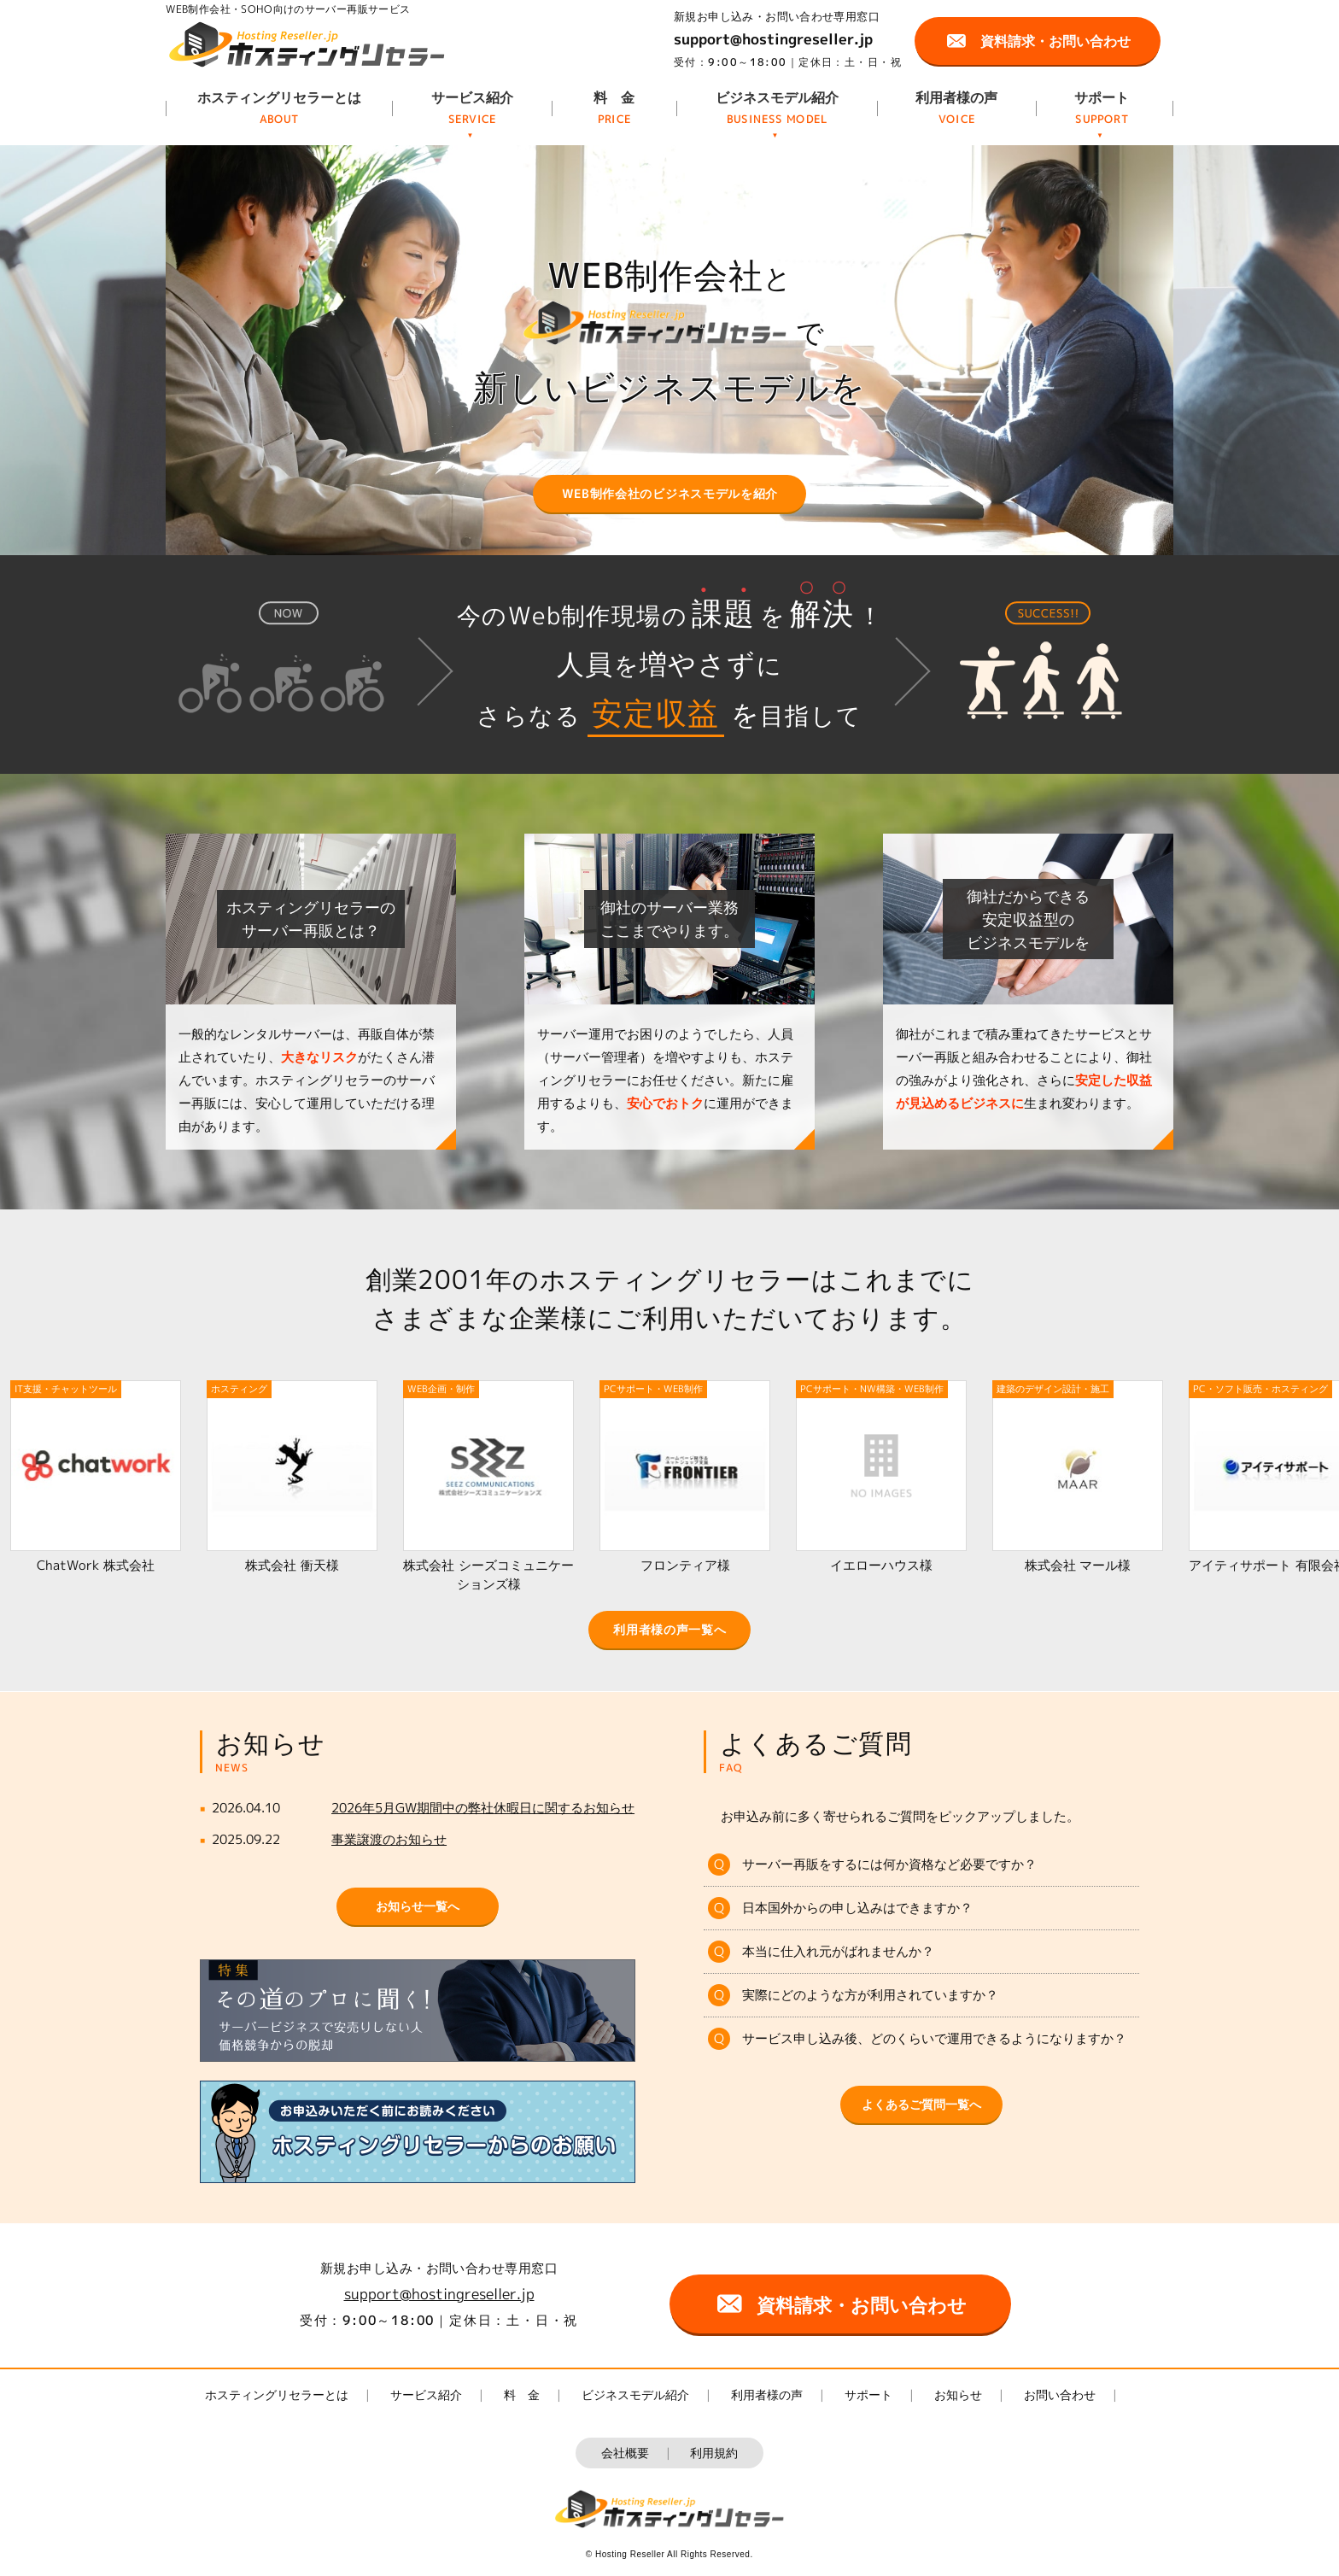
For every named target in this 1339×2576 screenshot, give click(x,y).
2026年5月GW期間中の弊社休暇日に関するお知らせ (482, 1808)
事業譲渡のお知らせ (389, 1839)
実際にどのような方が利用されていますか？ (870, 1995)
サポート (1101, 97)
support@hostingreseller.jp (773, 39)
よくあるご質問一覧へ (921, 2104)
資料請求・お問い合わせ (1055, 41)
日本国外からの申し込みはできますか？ (857, 1908)
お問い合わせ (1060, 2394)
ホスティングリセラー (307, 44)
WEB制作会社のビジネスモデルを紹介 (670, 493)
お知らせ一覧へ (417, 1906)
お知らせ (958, 2394)
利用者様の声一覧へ (669, 1629)
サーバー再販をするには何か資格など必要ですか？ (889, 1864)
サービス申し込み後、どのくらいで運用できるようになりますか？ (934, 2038)
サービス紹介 (472, 97)
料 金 (613, 97)
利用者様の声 (956, 97)
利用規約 (714, 2452)
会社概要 (625, 2452)
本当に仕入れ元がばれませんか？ (838, 1951)
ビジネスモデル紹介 (777, 97)
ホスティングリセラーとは (279, 97)
